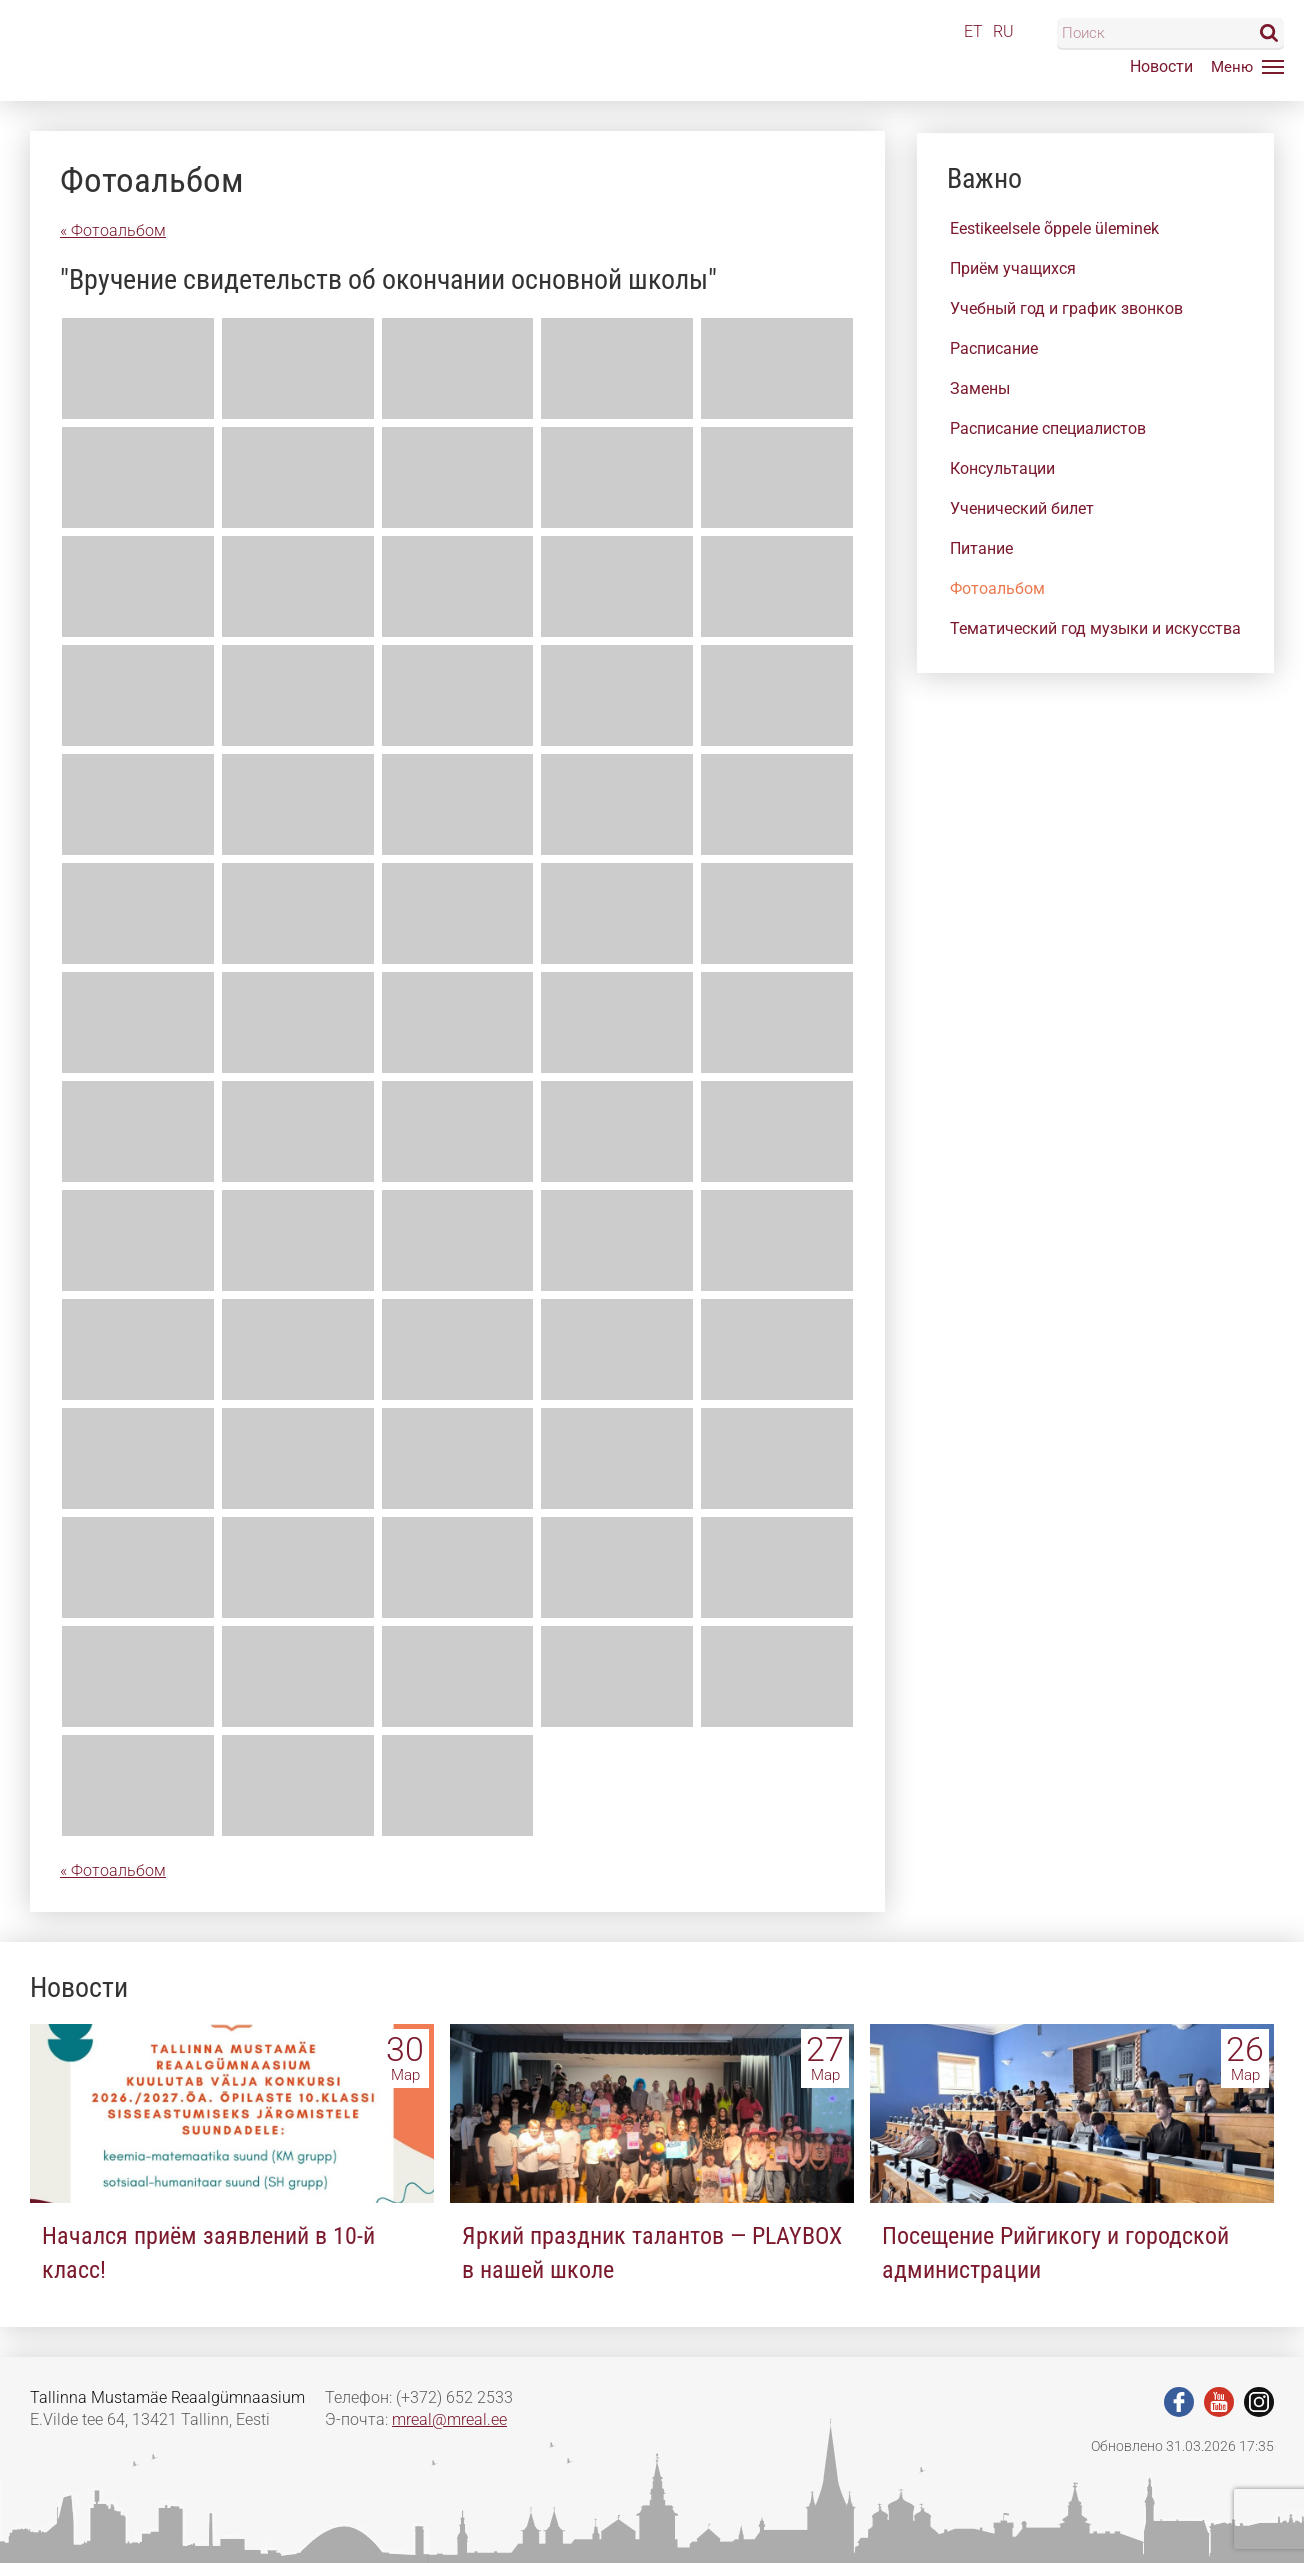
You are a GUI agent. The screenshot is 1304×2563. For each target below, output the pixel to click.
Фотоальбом (997, 588)
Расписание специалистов (1048, 428)
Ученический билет (1022, 508)
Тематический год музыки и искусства (1095, 628)
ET (973, 31)
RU (1003, 31)
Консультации (1002, 468)
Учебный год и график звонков (1066, 308)
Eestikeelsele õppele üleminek (1054, 228)
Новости (1161, 66)
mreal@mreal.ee (449, 2419)
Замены (980, 388)
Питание (981, 548)
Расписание (994, 348)
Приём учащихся (1013, 268)
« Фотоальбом (113, 230)
